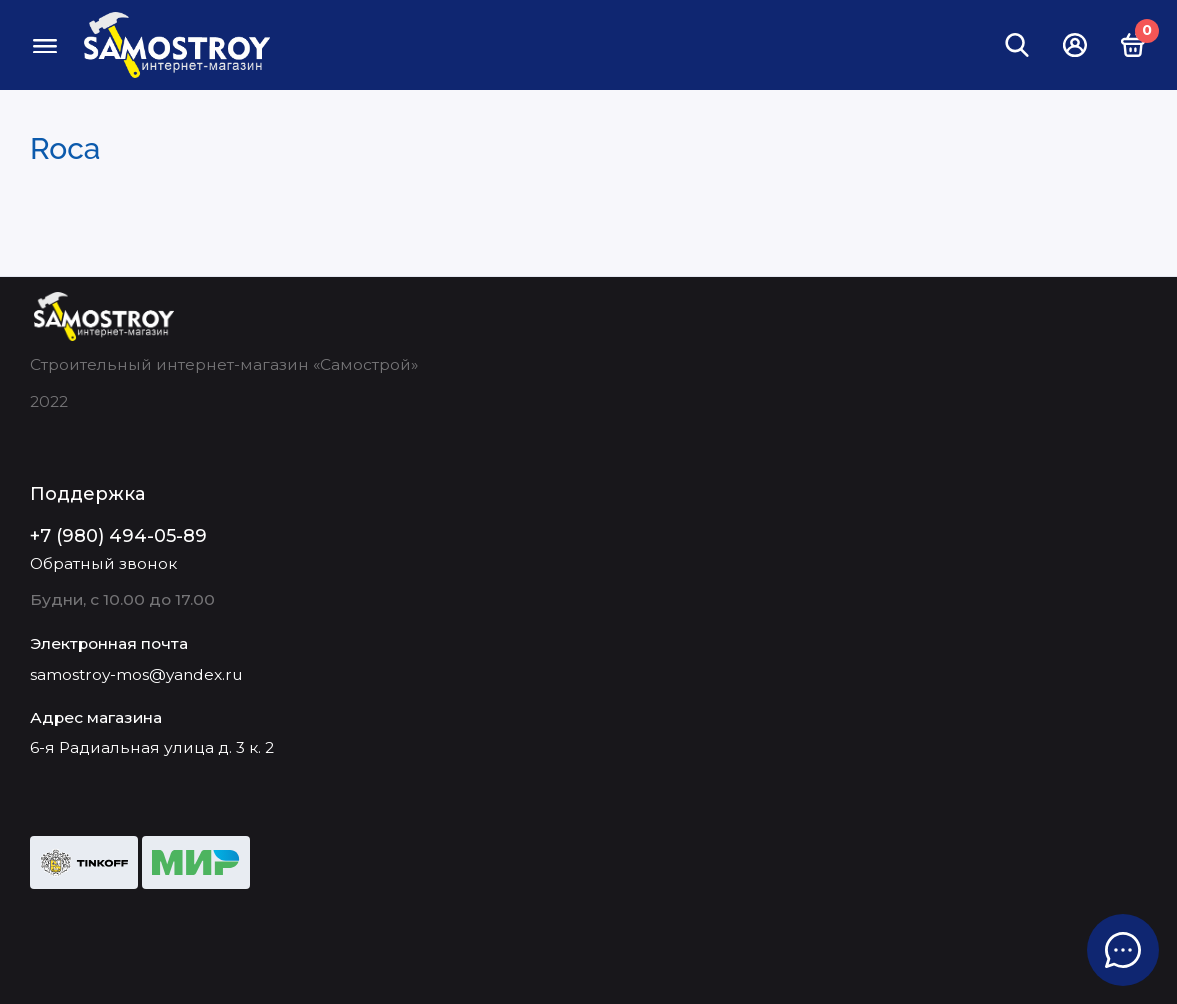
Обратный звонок (103, 563)
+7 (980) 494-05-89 (118, 536)
